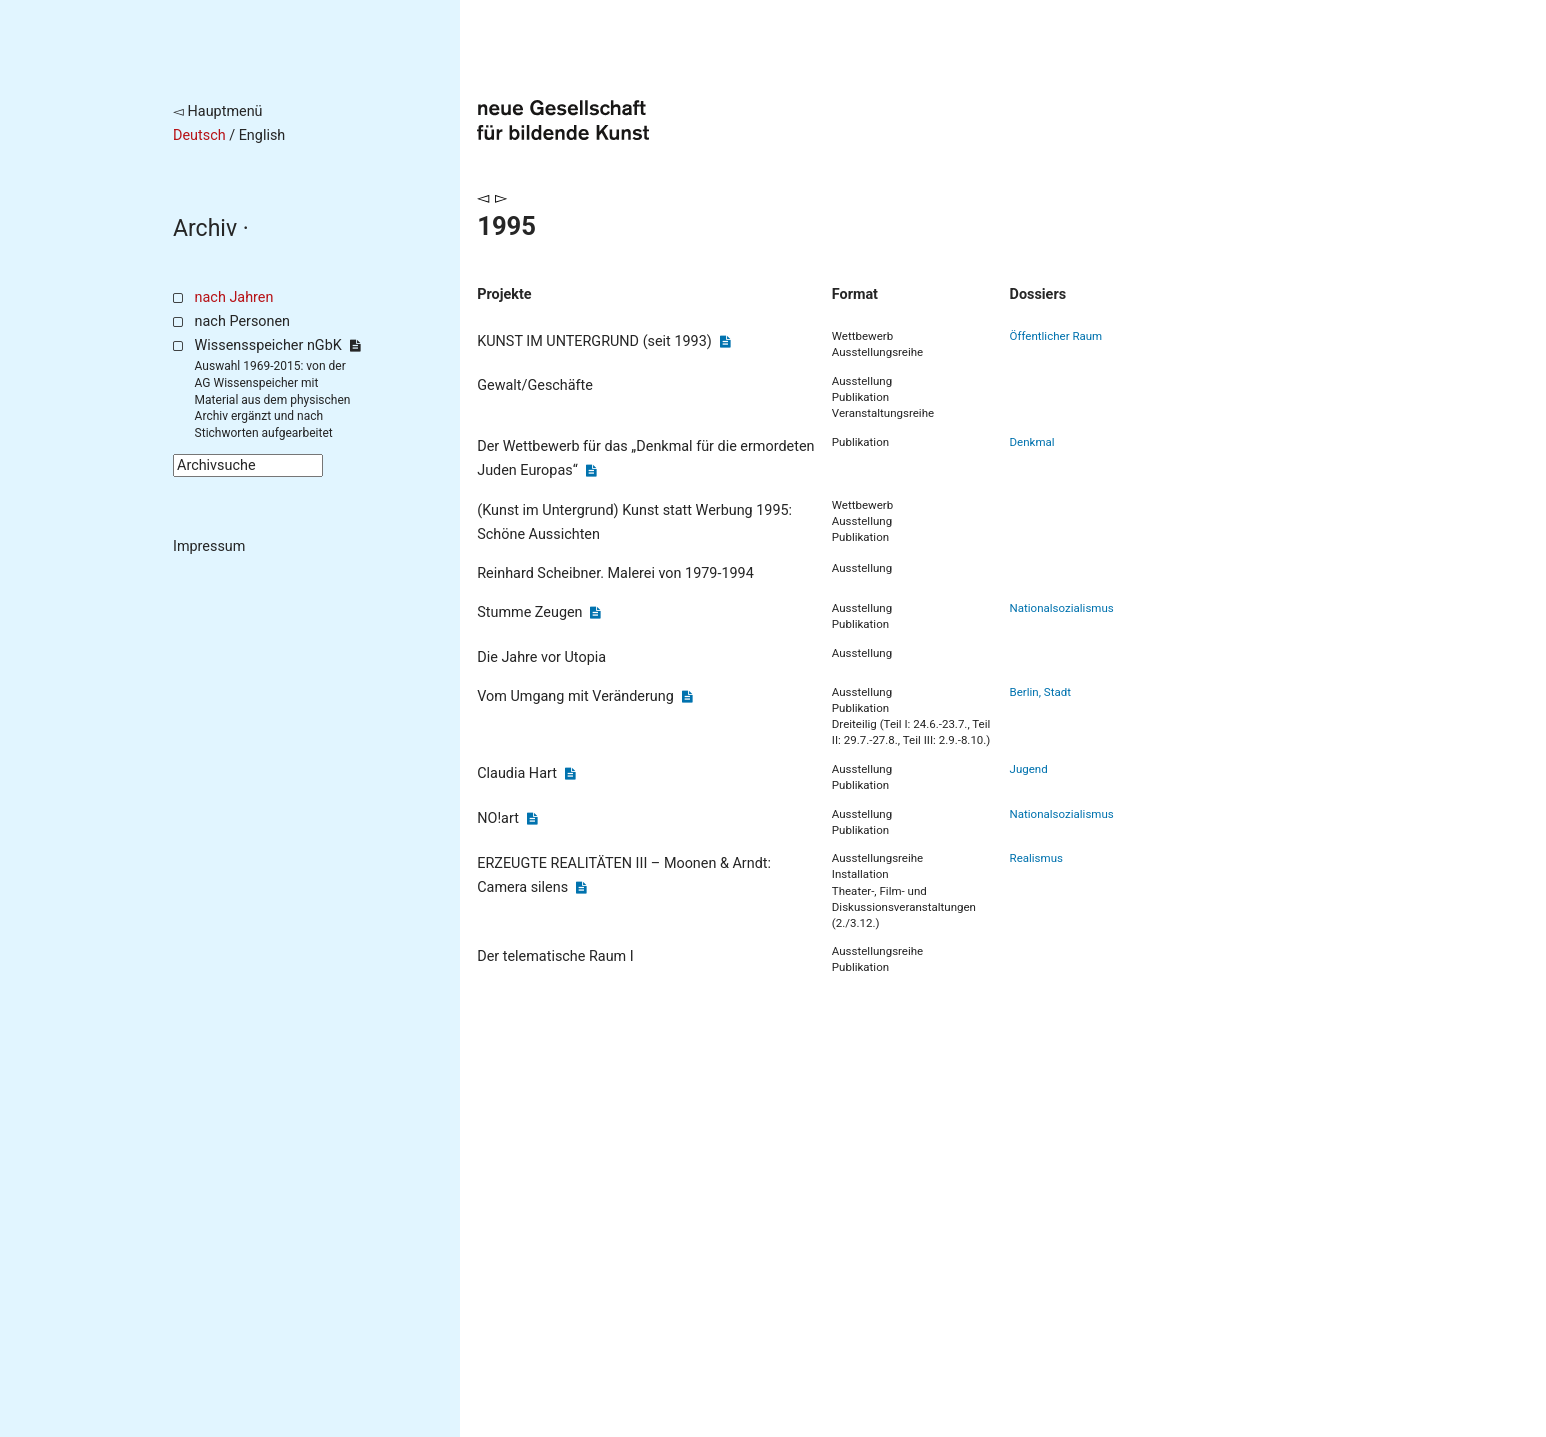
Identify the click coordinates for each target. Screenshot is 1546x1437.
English (262, 135)
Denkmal (1032, 442)
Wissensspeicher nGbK (277, 345)
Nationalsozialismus (1062, 608)
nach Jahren (234, 297)
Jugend (1029, 769)
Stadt (1057, 692)
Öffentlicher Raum (1056, 336)
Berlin (1024, 692)
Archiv (205, 228)
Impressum (209, 546)
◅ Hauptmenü (218, 111)
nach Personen (242, 321)
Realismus (1036, 858)
